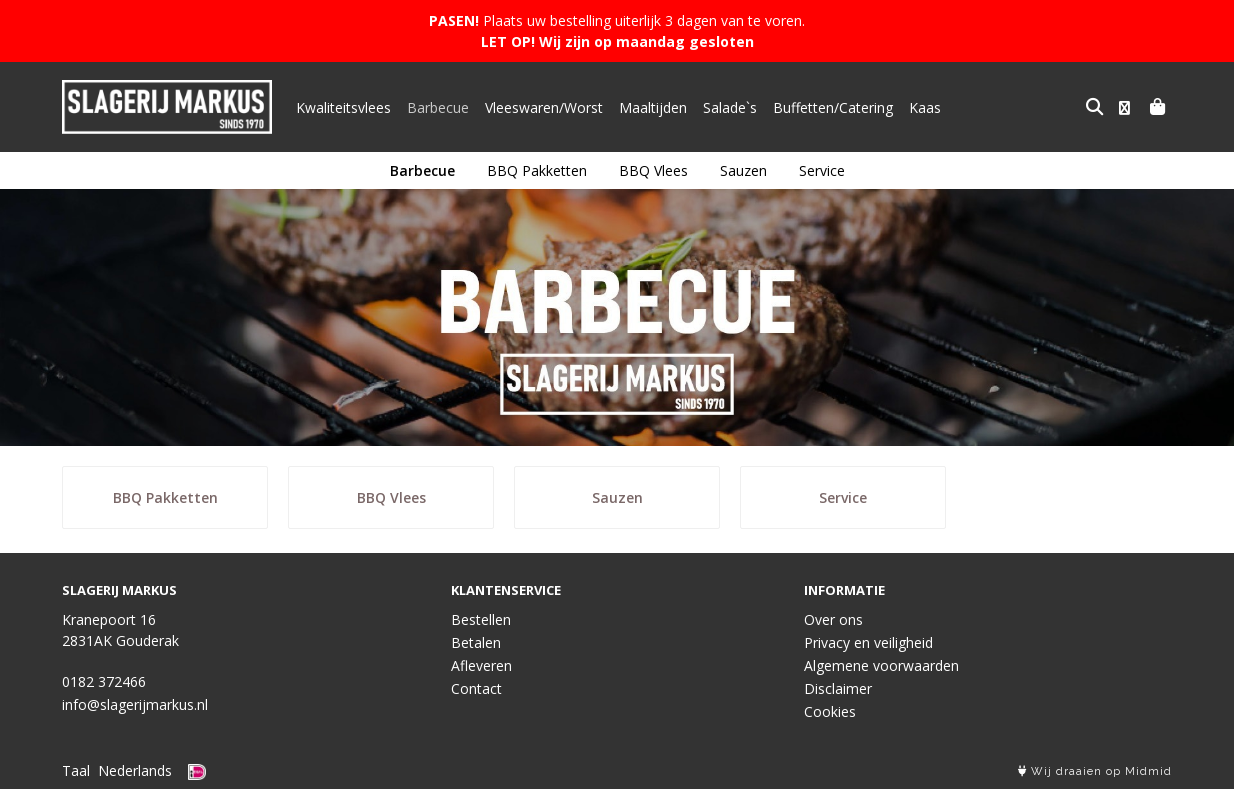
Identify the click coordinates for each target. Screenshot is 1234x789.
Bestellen (481, 619)
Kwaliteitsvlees (343, 107)
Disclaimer (838, 688)
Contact (476, 688)
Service (822, 170)
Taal (76, 770)
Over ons (833, 619)
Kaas (925, 107)
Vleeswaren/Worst (544, 107)
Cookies (830, 711)
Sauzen (743, 170)
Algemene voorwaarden (881, 665)
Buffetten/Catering (833, 107)
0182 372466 (104, 681)
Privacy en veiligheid (868, 642)
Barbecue (438, 107)
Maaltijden (653, 107)
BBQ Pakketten (537, 170)
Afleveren (481, 665)
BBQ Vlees (653, 170)
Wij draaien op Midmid (1095, 771)
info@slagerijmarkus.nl (135, 704)
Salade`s (730, 107)
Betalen (476, 642)
